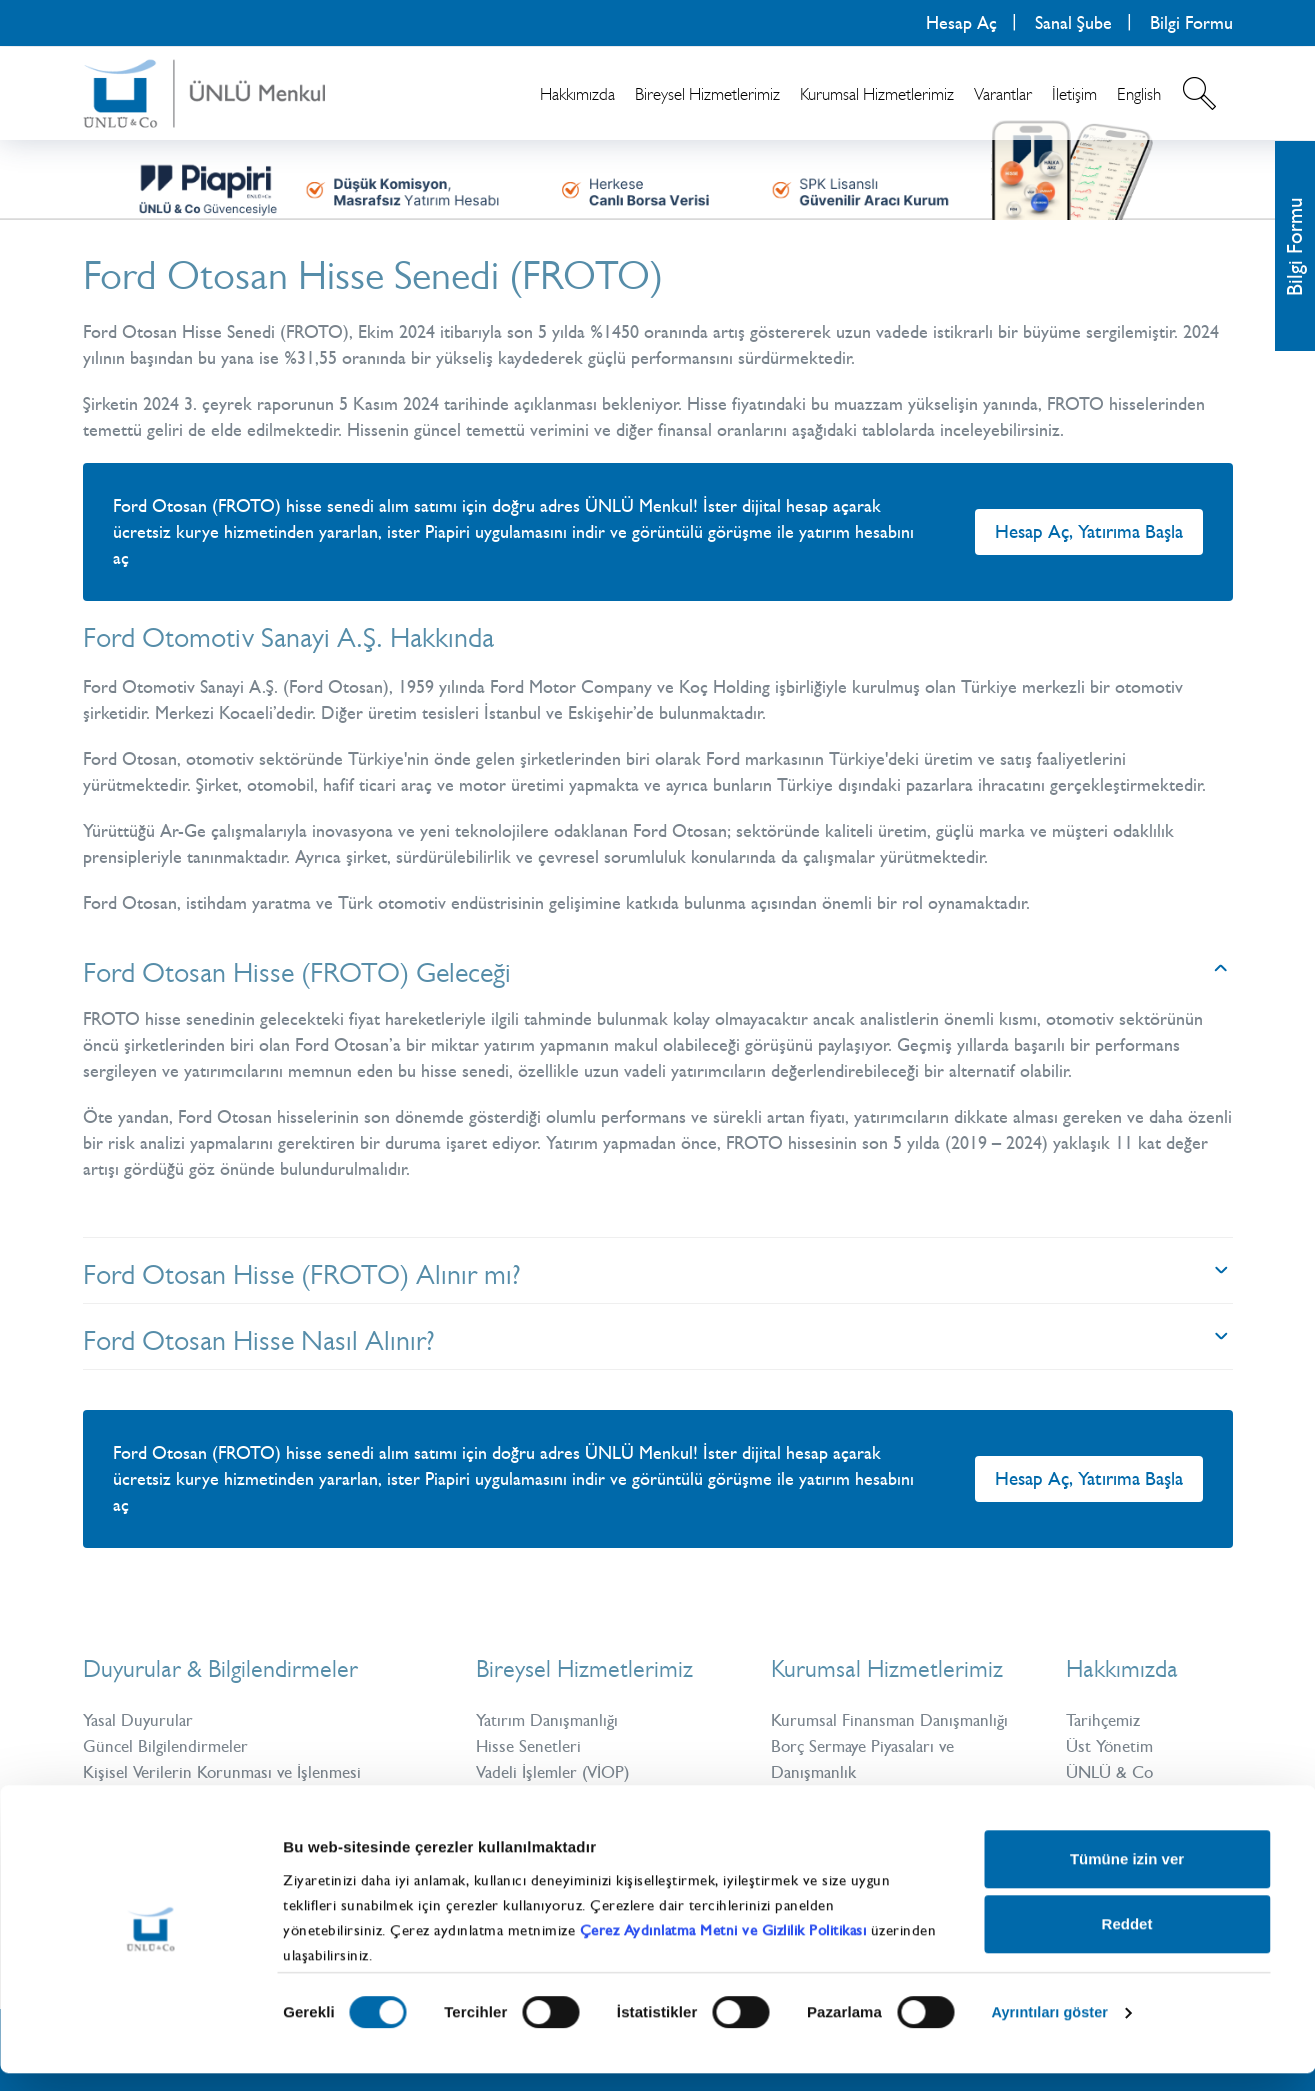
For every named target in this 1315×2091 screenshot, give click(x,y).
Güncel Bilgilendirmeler (169, 1746)
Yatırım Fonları (529, 1798)
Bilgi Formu (1191, 23)
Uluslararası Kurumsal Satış (870, 1798)
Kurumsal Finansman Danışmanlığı (895, 1720)
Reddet (1127, 1941)
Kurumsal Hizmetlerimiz (877, 94)
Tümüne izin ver (1127, 1876)
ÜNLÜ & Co (1112, 1772)
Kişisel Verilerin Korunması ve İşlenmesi (229, 1772)
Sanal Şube (1073, 23)
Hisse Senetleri (531, 1746)
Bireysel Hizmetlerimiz (707, 94)
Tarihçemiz (1106, 1720)
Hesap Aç (961, 23)
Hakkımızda (577, 94)
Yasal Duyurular (141, 1720)
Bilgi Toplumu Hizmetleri (174, 1798)
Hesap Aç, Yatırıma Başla (1089, 531)
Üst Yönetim (1111, 1746)
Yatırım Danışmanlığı (551, 1720)
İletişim (1074, 94)
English (1139, 94)
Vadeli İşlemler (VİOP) (558, 1772)
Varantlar (1003, 94)
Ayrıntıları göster (1052, 2030)
